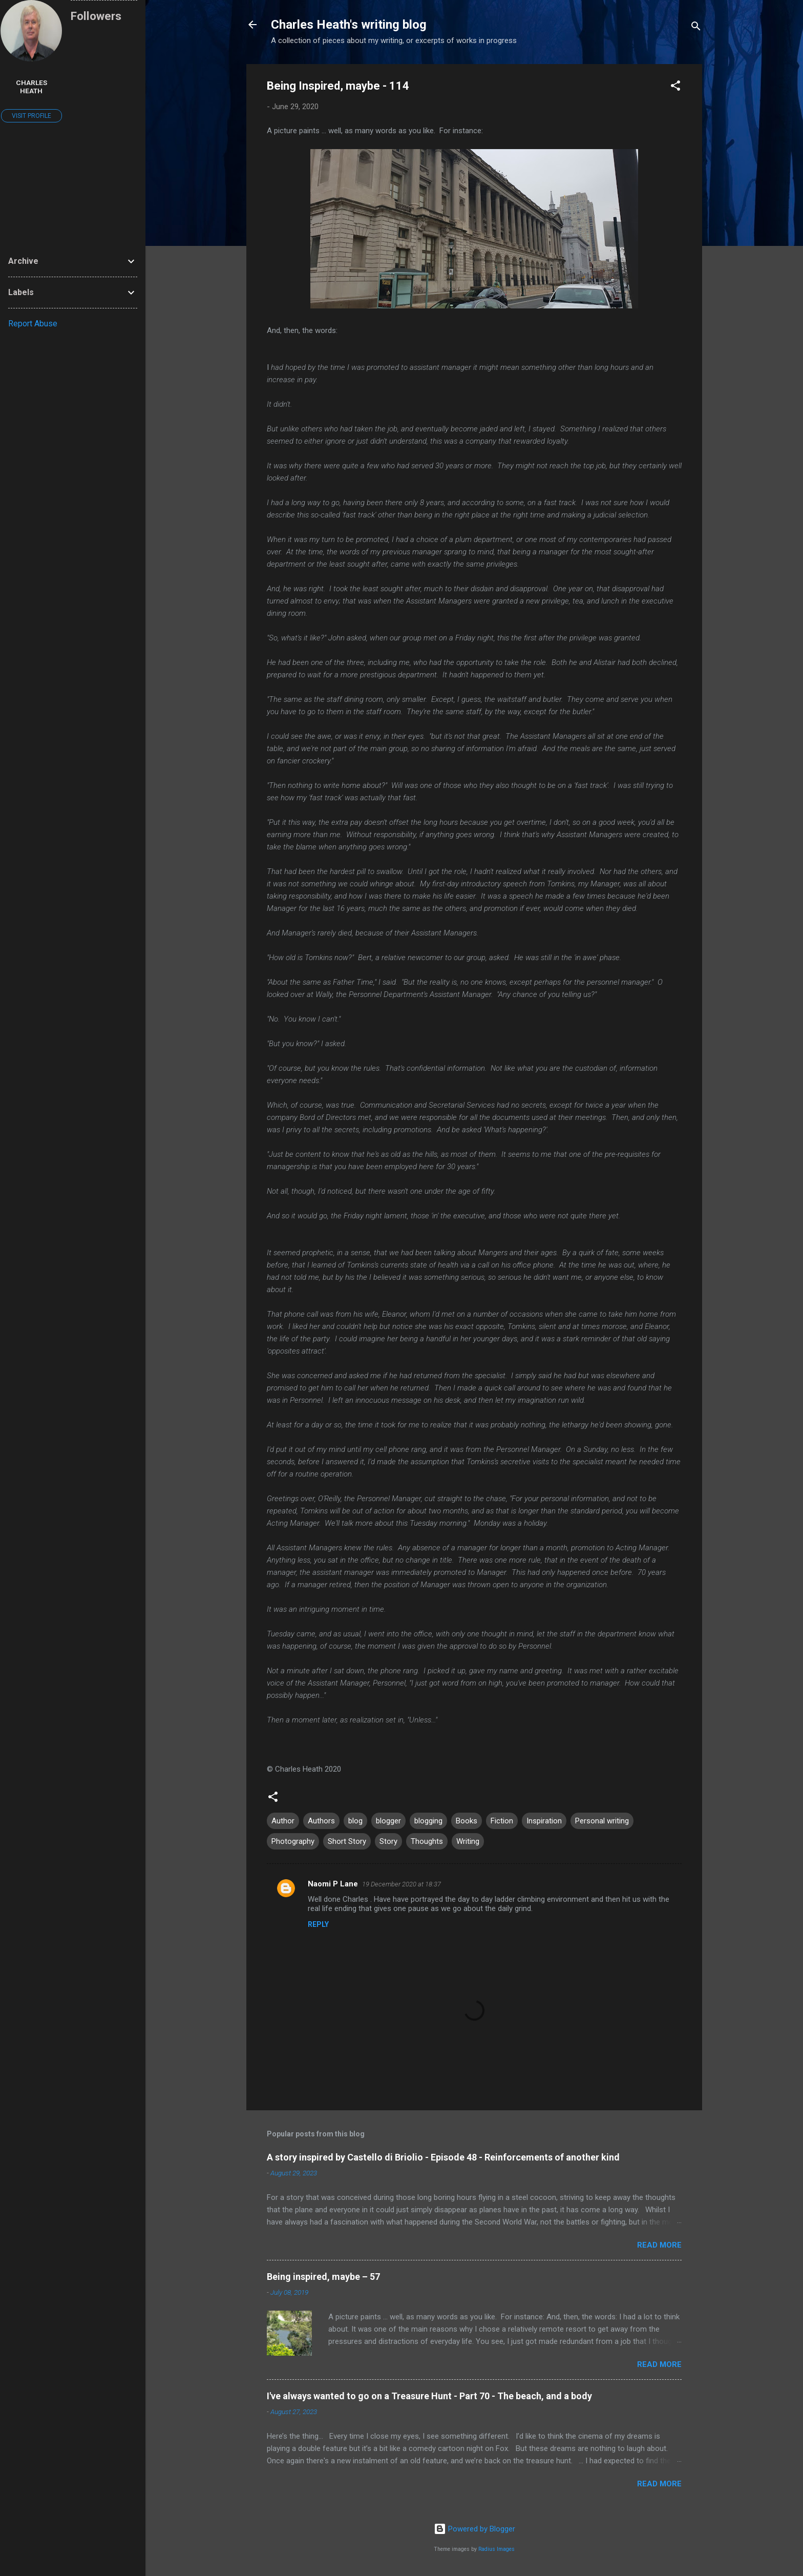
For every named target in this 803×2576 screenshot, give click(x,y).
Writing (467, 1841)
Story (388, 1841)
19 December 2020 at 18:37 (401, 1884)
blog (355, 1820)
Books (466, 1820)
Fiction (502, 1820)
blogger (388, 1820)
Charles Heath (31, 86)
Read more (659, 2245)
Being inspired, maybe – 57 (323, 2276)
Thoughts (427, 1841)
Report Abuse (32, 323)
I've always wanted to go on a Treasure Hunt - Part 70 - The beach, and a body (429, 2396)
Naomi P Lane (333, 1883)
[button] (675, 87)
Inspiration (544, 1820)
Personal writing (602, 1820)
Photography (292, 1841)
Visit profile (31, 115)
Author (282, 1820)
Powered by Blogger (474, 2528)
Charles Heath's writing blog (349, 24)
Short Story (347, 1841)
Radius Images (496, 2549)
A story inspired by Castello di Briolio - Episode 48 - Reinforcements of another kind (443, 2157)
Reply (318, 1924)
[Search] (696, 28)
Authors (321, 1820)
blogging (428, 1820)
